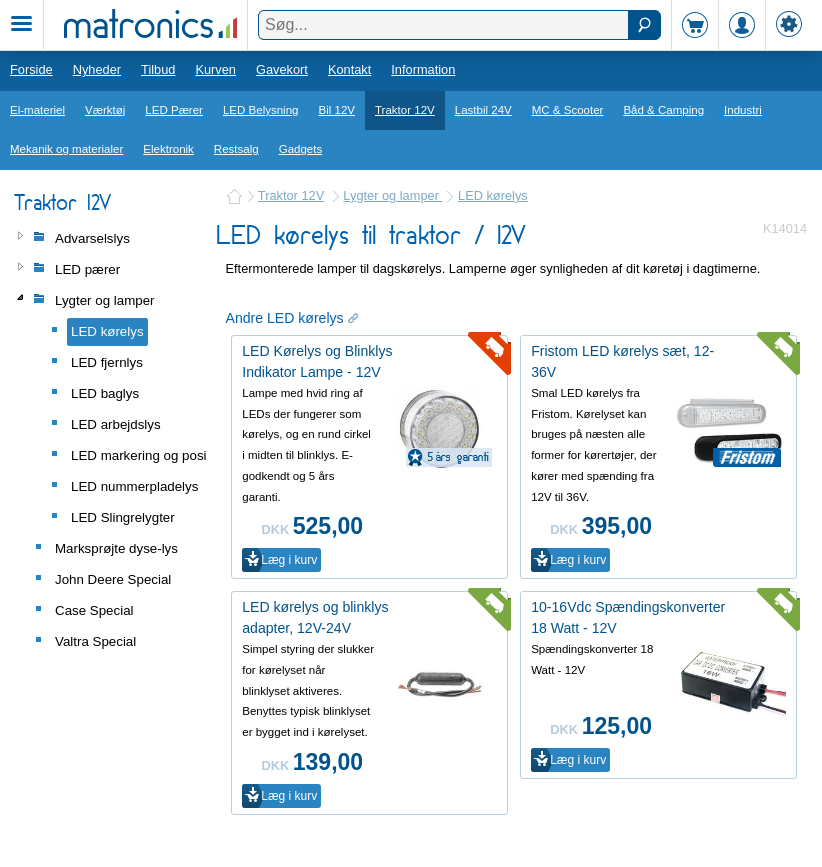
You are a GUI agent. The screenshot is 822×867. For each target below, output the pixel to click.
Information (423, 69)
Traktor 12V (405, 110)
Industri (743, 110)
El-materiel (37, 110)
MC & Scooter (568, 110)
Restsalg (236, 149)
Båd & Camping (663, 110)
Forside (31, 69)
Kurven (215, 69)
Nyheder (97, 69)
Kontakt (349, 69)
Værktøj (105, 110)
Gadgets (301, 149)
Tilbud (158, 69)
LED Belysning (261, 110)
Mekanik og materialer (66, 149)
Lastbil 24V (483, 110)
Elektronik (168, 149)
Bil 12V (337, 110)
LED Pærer (174, 110)
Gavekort (282, 69)
